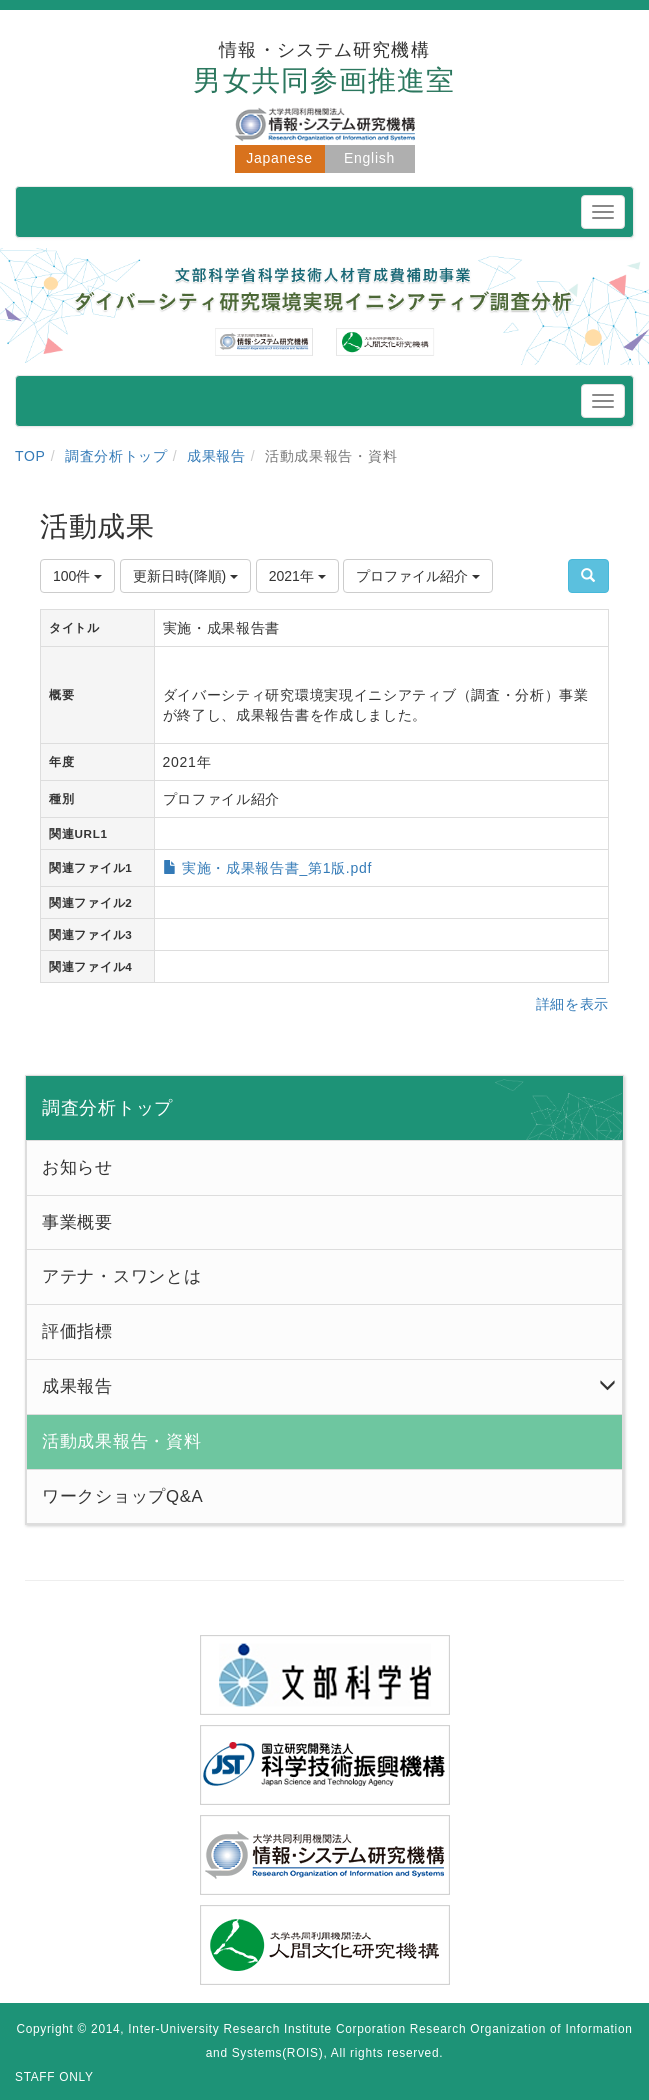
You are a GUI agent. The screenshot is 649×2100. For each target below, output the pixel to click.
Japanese (279, 158)
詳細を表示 (573, 1004)
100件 (77, 576)
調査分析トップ (116, 456)
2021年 (297, 576)
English (369, 158)
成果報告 (216, 456)
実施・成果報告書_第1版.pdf (277, 868)
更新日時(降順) (185, 576)
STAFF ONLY (54, 2077)
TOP (30, 456)
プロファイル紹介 (418, 576)
